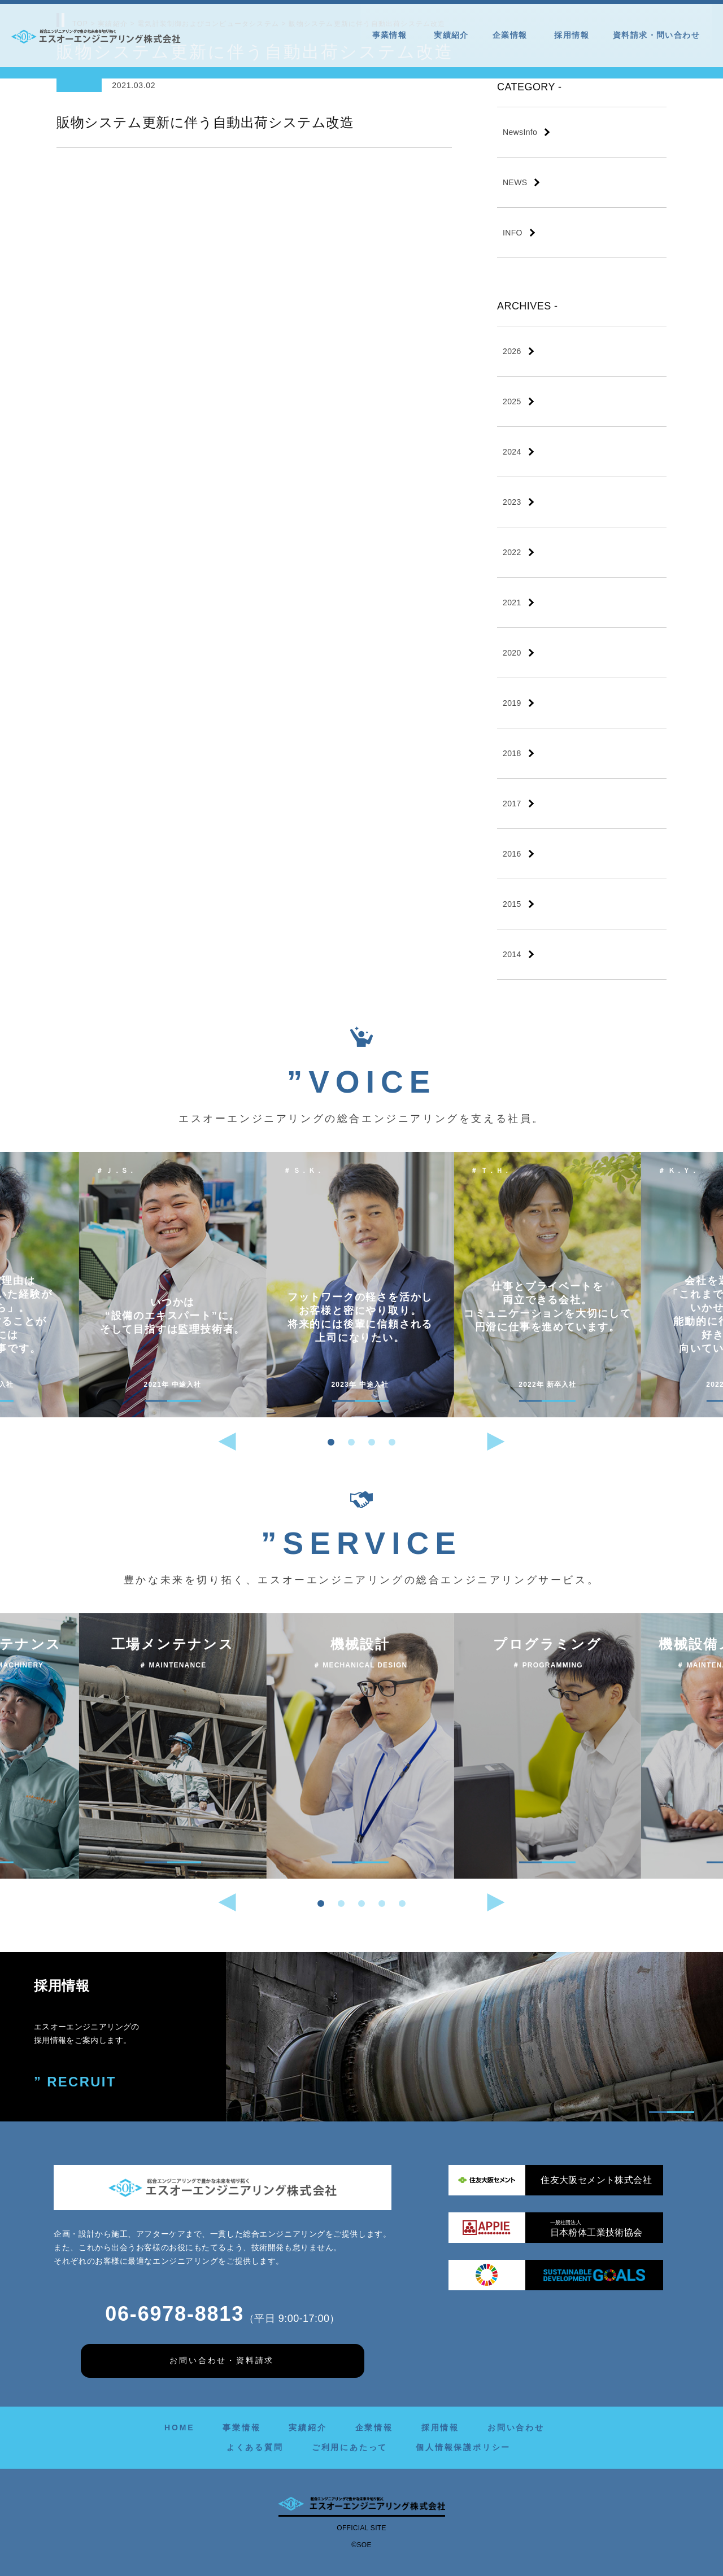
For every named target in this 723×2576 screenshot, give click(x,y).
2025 (512, 401)
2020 (512, 652)
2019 (512, 703)
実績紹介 (451, 35)
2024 (512, 451)
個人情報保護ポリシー (463, 2447)
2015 (512, 904)
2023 (512, 502)
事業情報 (391, 35)
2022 (512, 552)
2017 (512, 803)
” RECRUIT (75, 2082)
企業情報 (512, 35)
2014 (512, 954)
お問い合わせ (516, 2427)
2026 (512, 351)
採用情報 (571, 35)
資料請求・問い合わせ (656, 35)
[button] (331, 1442)
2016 (512, 853)
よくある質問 (255, 2447)
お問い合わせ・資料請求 (221, 2360)
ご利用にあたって (349, 2447)
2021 (512, 602)
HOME (179, 2427)
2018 (512, 753)
